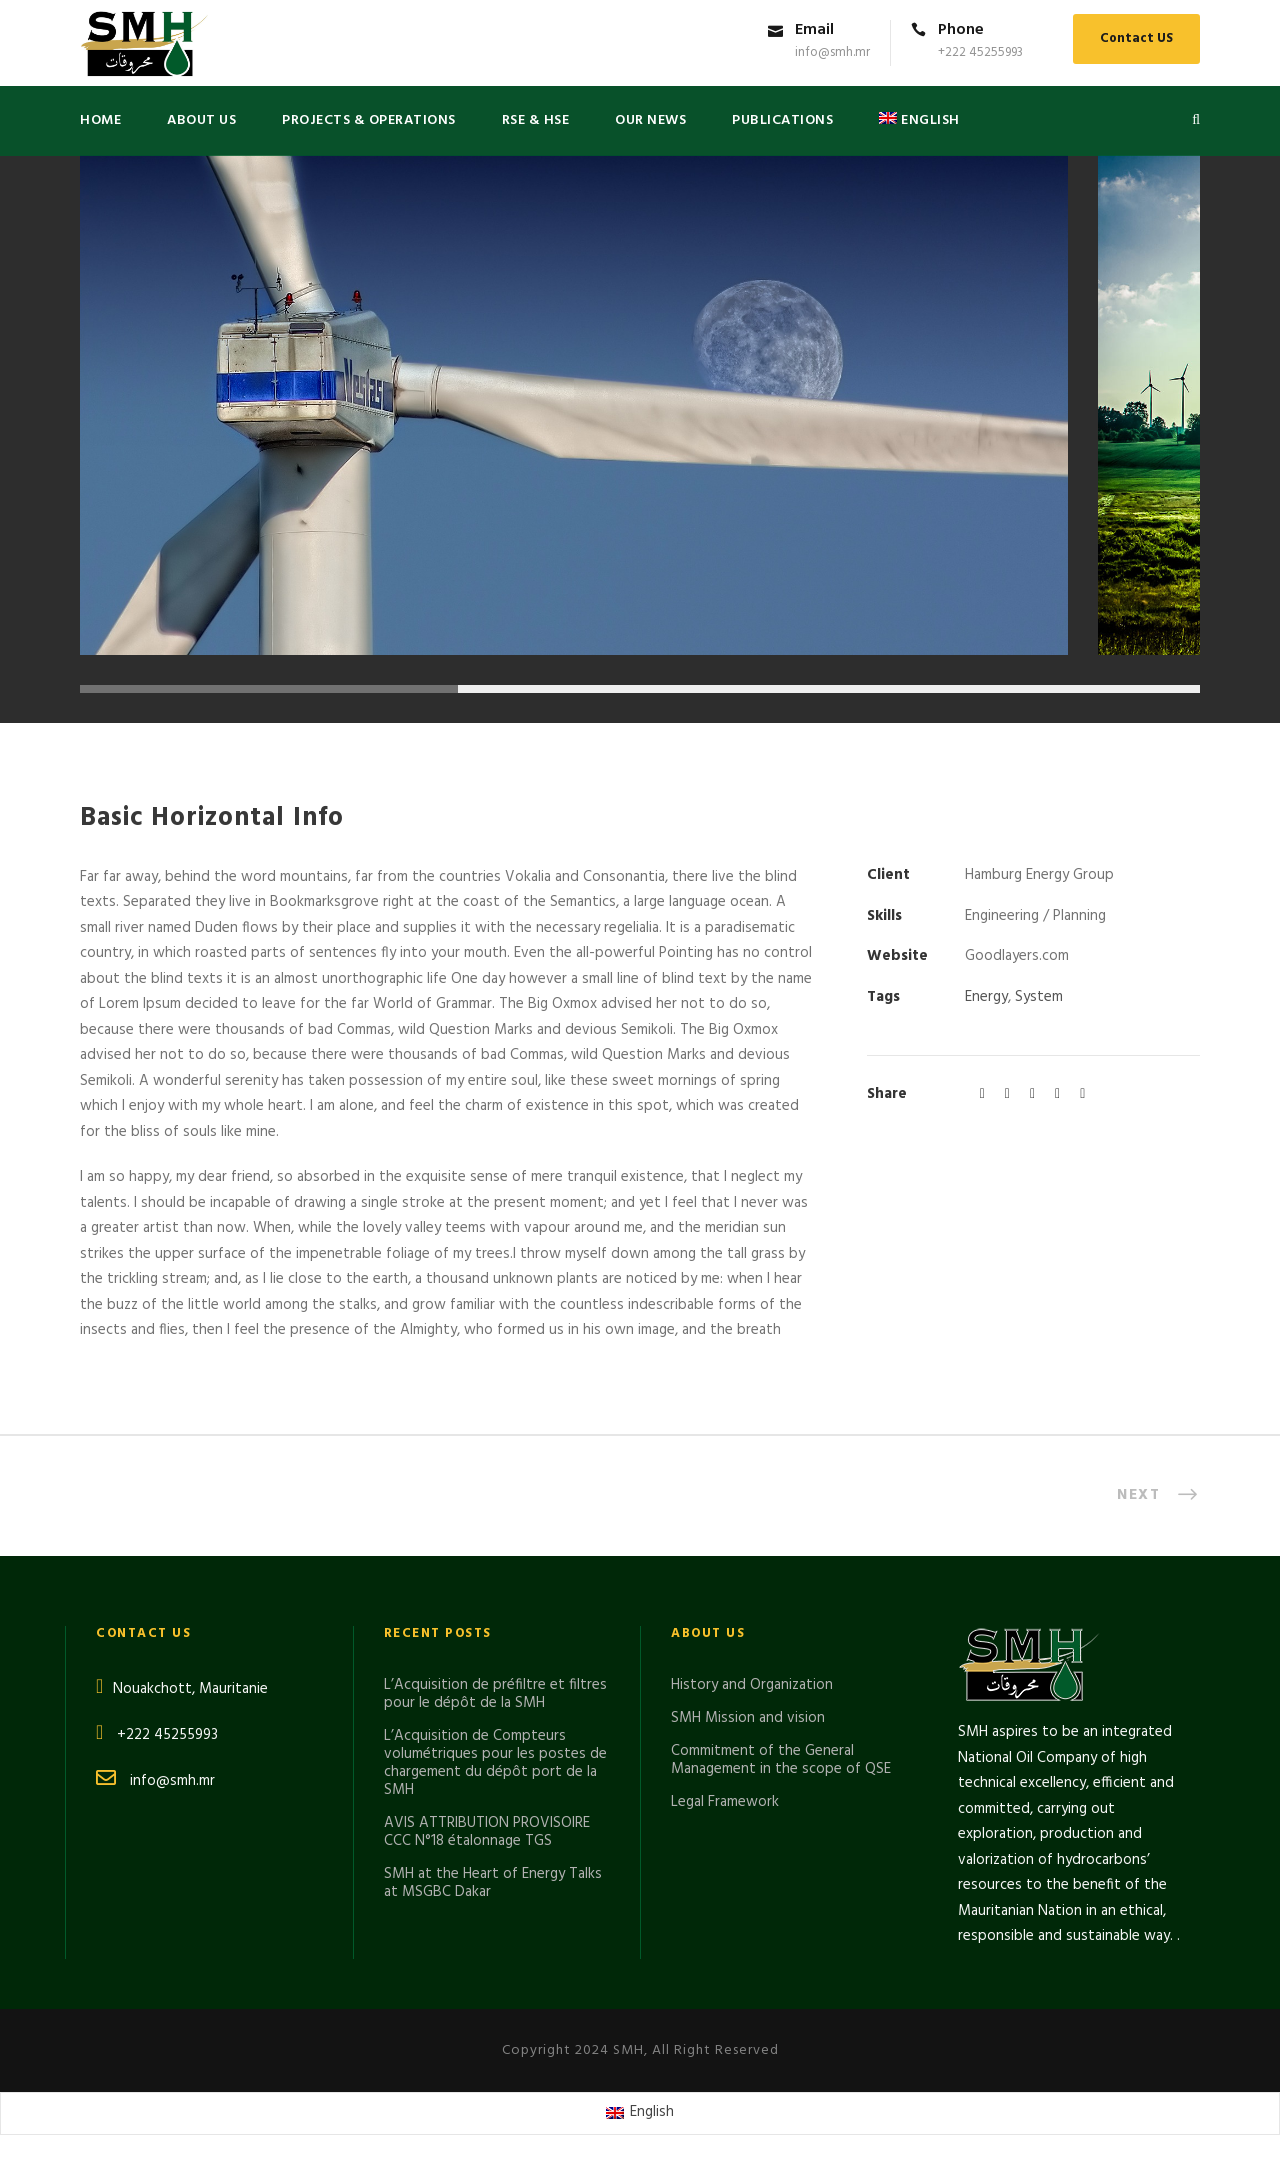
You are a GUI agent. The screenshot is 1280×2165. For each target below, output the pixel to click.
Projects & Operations (369, 120)
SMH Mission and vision (748, 1718)
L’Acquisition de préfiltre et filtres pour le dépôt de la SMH (495, 1694)
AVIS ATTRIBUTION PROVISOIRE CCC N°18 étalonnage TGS (487, 1832)
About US (201, 120)
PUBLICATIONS (782, 120)
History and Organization (752, 1685)
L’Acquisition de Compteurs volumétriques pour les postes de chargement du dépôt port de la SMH (495, 1763)
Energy (986, 997)
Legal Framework (725, 1802)
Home (100, 120)
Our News (650, 120)
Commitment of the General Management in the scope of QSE (781, 1760)
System (1039, 997)
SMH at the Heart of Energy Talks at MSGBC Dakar (493, 1883)
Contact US (1136, 38)
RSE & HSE (536, 120)
